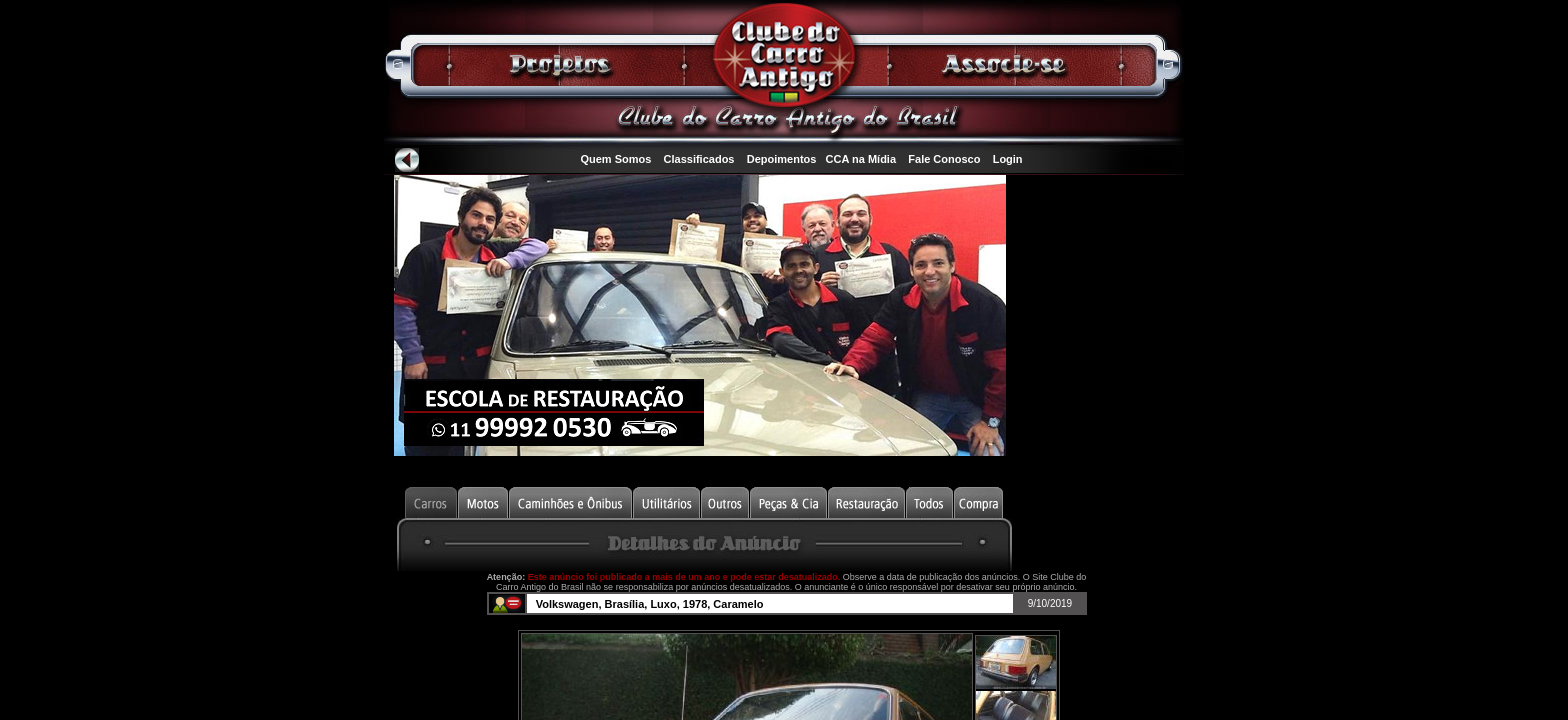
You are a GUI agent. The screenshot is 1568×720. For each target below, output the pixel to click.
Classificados (699, 159)
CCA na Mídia (861, 159)
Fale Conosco (944, 159)
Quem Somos (615, 159)
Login (1008, 159)
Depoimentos (782, 159)
